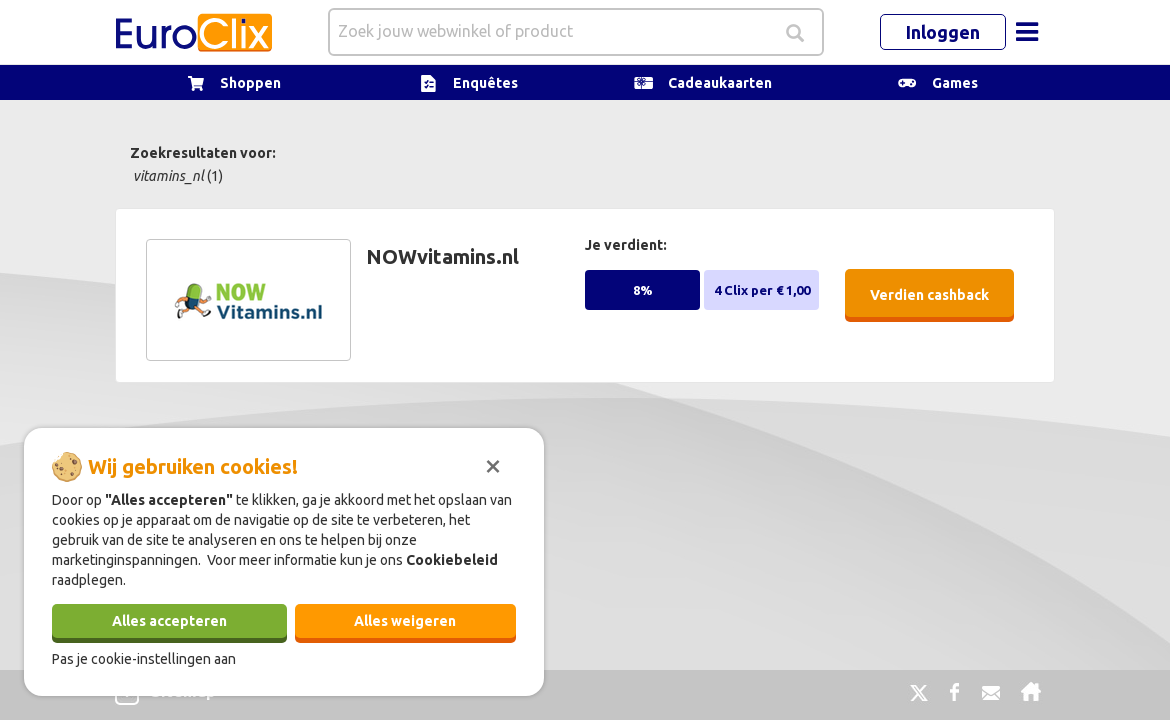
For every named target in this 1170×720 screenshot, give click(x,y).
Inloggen (943, 32)
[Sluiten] (493, 464)
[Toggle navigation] (1027, 32)
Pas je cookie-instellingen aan (144, 659)
